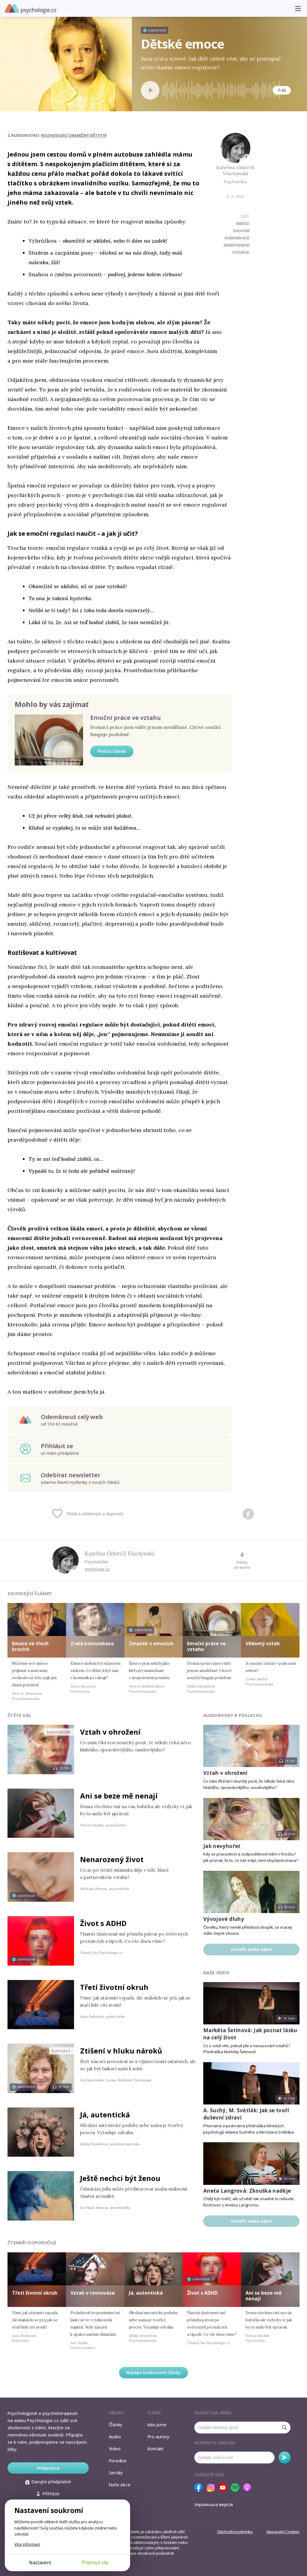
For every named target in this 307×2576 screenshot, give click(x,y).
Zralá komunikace (92, 1643)
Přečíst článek (111, 751)
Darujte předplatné (48, 2482)
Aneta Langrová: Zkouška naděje (247, 2190)
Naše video (216, 1972)
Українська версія (213, 2504)
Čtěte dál (19, 1715)
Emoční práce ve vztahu (125, 718)
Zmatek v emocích (151, 1643)
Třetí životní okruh (114, 1987)
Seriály (116, 2473)
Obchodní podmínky (235, 2531)
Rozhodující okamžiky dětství (73, 135)
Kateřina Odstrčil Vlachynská (235, 170)
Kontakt (156, 2449)
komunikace (237, 238)
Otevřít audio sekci (251, 1949)
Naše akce (119, 2485)
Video (115, 2449)
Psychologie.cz (30, 9)
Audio (115, 2437)
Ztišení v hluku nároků (121, 2051)
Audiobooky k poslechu (232, 1715)
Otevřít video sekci (251, 2221)
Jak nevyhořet (221, 1846)
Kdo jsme (157, 2425)
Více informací (27, 2544)
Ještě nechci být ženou (120, 2178)
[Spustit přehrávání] (150, 90)
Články (116, 2425)
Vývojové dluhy (223, 1919)
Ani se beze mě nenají (119, 1796)
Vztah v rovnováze (92, 2293)
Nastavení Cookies (283, 2531)
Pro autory (158, 2437)
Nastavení (40, 2562)
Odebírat (285, 2458)
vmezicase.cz (97, 1569)
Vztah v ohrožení (110, 1732)
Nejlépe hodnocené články (153, 2372)
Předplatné (48, 2468)
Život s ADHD (103, 1923)
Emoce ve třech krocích (30, 1646)
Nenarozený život (112, 1859)
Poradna (117, 2461)
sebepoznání (236, 245)
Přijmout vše (95, 2562)
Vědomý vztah (263, 1643)
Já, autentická (105, 2114)
